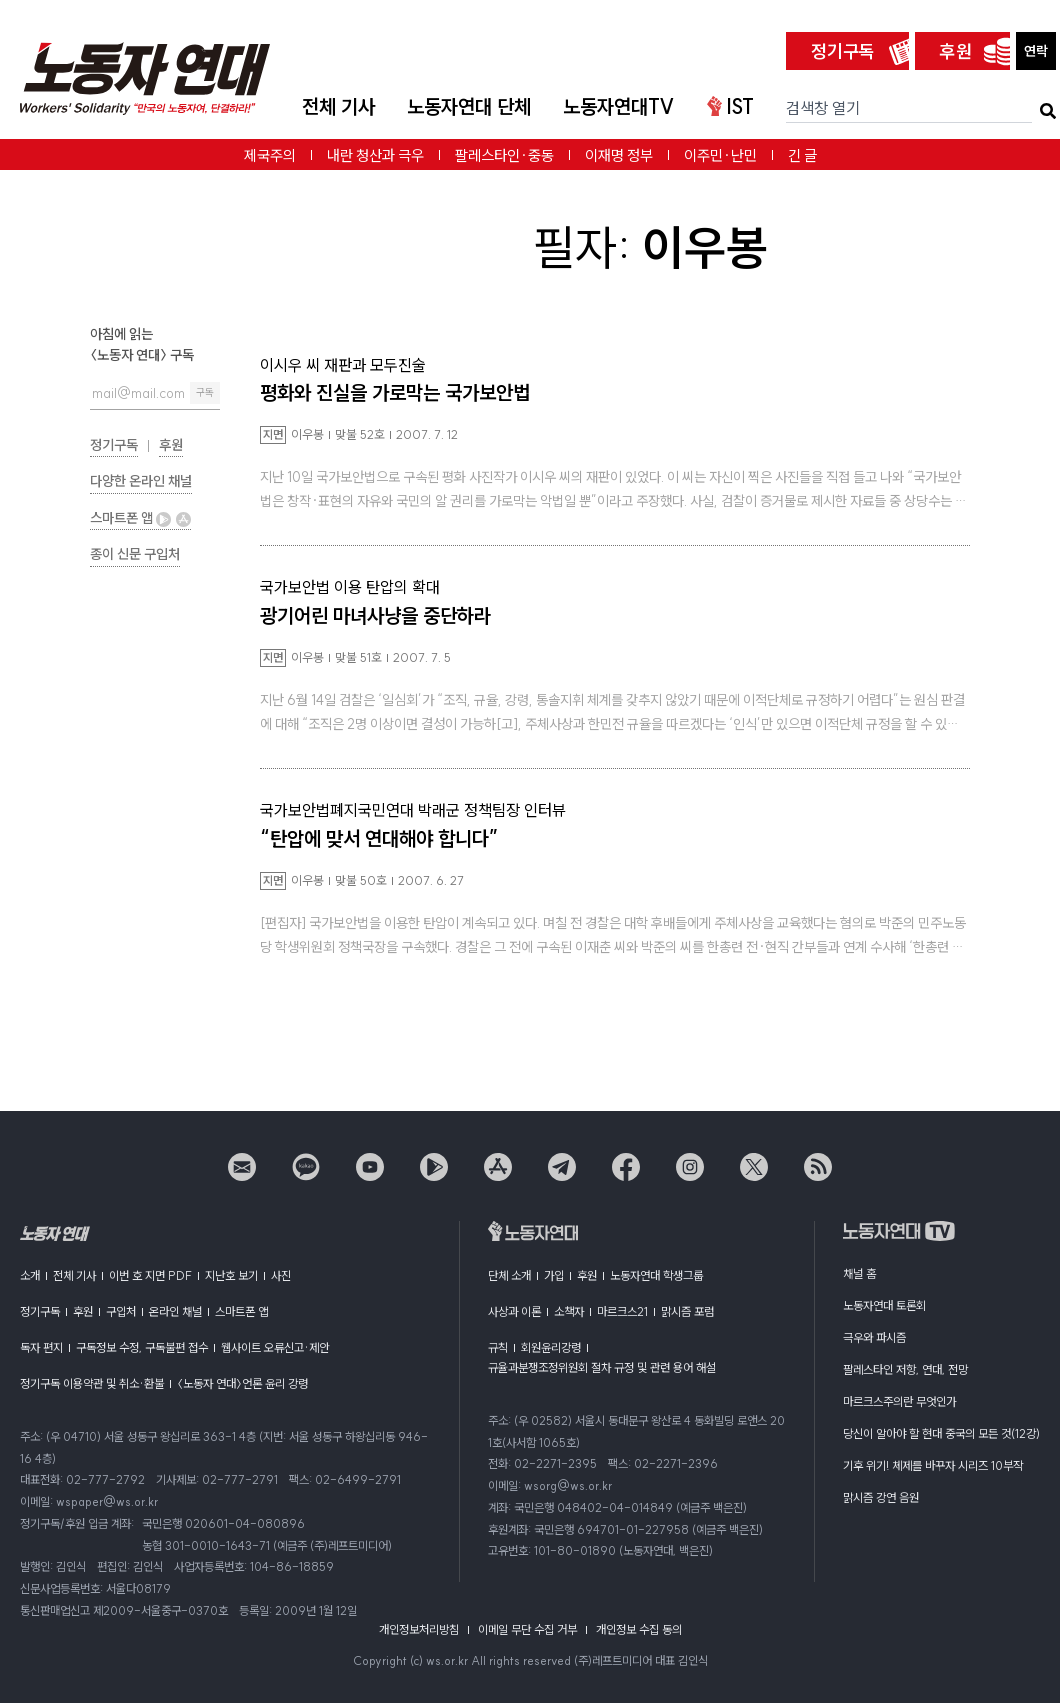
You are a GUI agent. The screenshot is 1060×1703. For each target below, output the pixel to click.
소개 (30, 1275)
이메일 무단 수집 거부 (527, 1629)
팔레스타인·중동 (504, 155)
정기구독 (843, 51)
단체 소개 (509, 1275)
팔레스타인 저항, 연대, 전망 (905, 1369)
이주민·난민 (720, 155)
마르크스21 (622, 1311)
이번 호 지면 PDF (150, 1275)
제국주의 (270, 155)
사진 (281, 1275)
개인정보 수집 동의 (639, 1629)
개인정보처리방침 (419, 1629)
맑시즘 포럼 (687, 1311)
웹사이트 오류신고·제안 (275, 1347)
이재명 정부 (619, 155)
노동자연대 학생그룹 (656, 1275)
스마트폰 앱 (140, 518)
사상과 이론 (514, 1311)
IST (730, 106)
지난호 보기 (231, 1275)
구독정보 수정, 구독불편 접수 (142, 1347)
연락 (1036, 51)
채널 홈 (859, 1273)
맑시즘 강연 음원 (881, 1497)
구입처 (121, 1311)
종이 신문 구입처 (135, 554)
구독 (205, 392)
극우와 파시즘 (874, 1337)
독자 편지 (41, 1347)
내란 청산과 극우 (375, 155)
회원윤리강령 (551, 1347)
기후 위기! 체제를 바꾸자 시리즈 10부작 (933, 1465)
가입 (554, 1275)
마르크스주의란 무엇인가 (899, 1401)
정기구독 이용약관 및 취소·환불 (92, 1383)
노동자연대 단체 (469, 106)
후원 (956, 51)
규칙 (498, 1347)
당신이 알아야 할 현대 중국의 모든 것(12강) (941, 1433)
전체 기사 (338, 106)
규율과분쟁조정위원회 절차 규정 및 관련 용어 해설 (602, 1367)
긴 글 (802, 155)
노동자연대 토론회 (884, 1305)
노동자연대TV (619, 106)
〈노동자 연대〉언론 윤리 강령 (242, 1383)
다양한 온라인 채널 (141, 481)
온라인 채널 (175, 1311)
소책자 (569, 1311)
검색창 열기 (823, 108)
